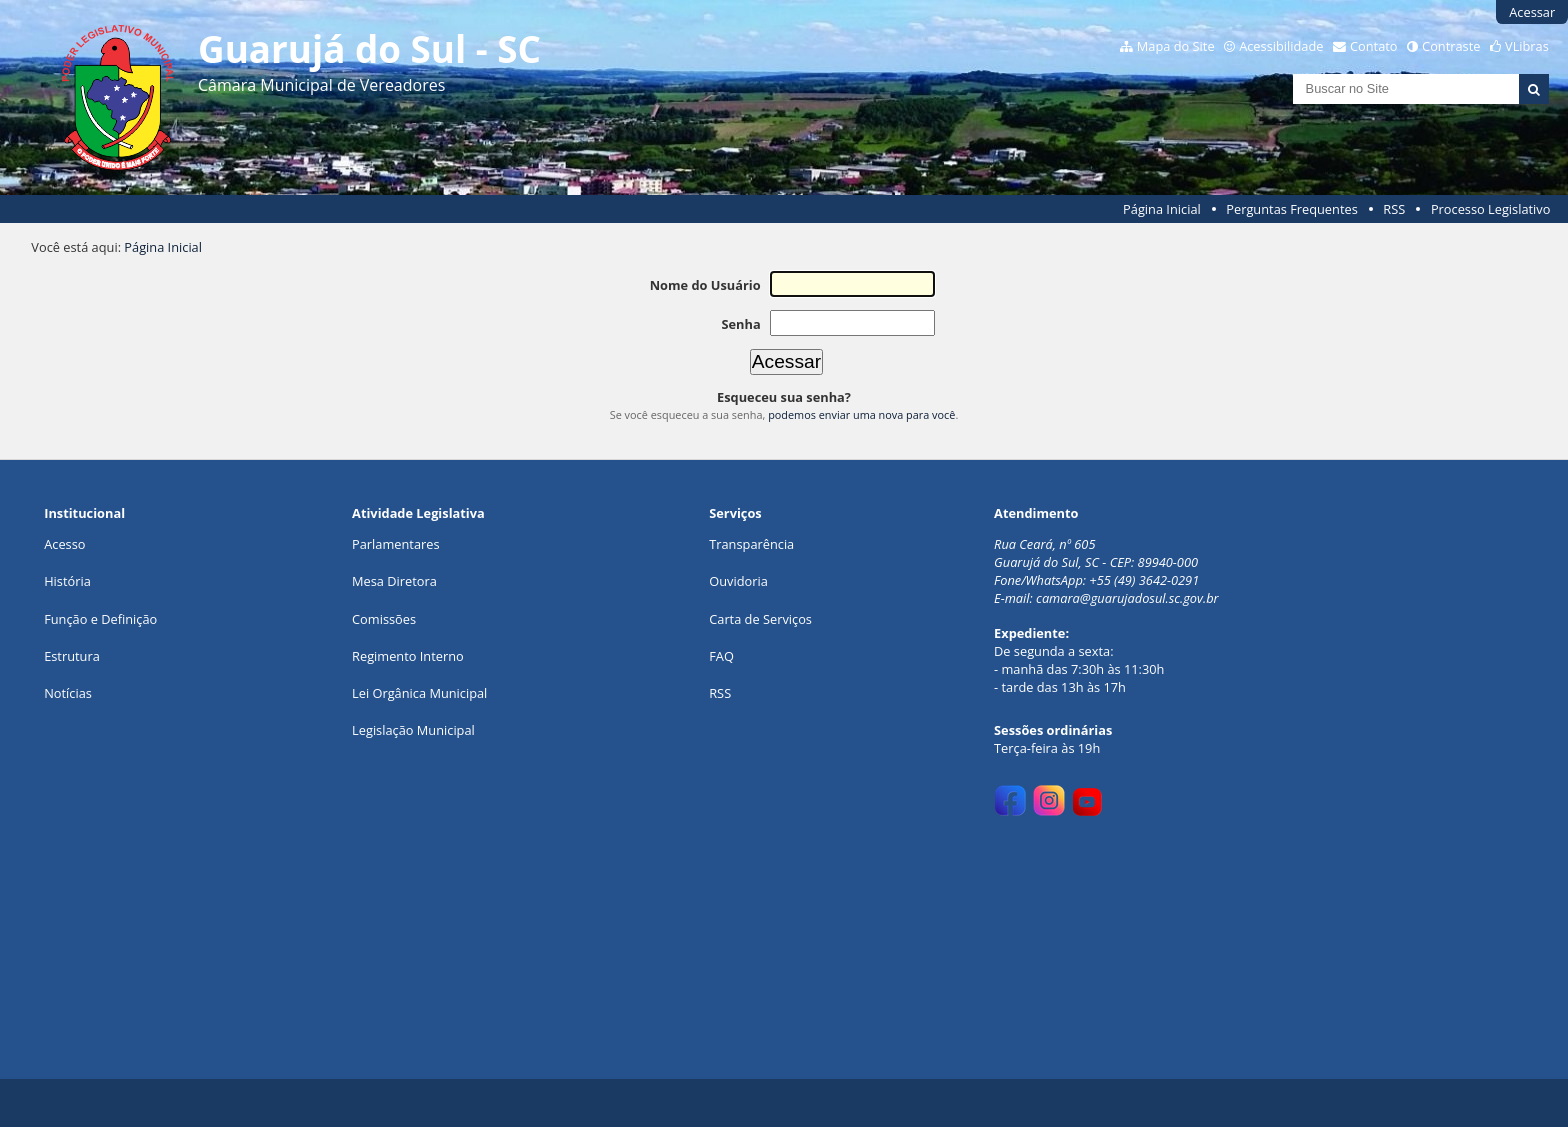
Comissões (384, 619)
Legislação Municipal (413, 730)
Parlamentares (395, 544)
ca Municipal (450, 693)
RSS (1394, 209)
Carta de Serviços (760, 619)
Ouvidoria (738, 581)
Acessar (1532, 12)
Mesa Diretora (394, 581)
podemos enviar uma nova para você (861, 414)
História (67, 581)
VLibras (1527, 46)
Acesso (64, 544)
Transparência (751, 544)
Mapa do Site (1176, 46)
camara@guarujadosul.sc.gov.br (1127, 598)
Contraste (1451, 46)
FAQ (721, 656)
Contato (1374, 46)
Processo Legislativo (1491, 209)
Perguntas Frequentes (1291, 209)
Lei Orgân (381, 693)
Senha (740, 324)
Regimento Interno (408, 656)
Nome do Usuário (705, 285)
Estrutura (72, 656)
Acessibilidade (1281, 46)
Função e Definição (100, 619)
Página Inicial (1162, 209)
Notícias (68, 693)
